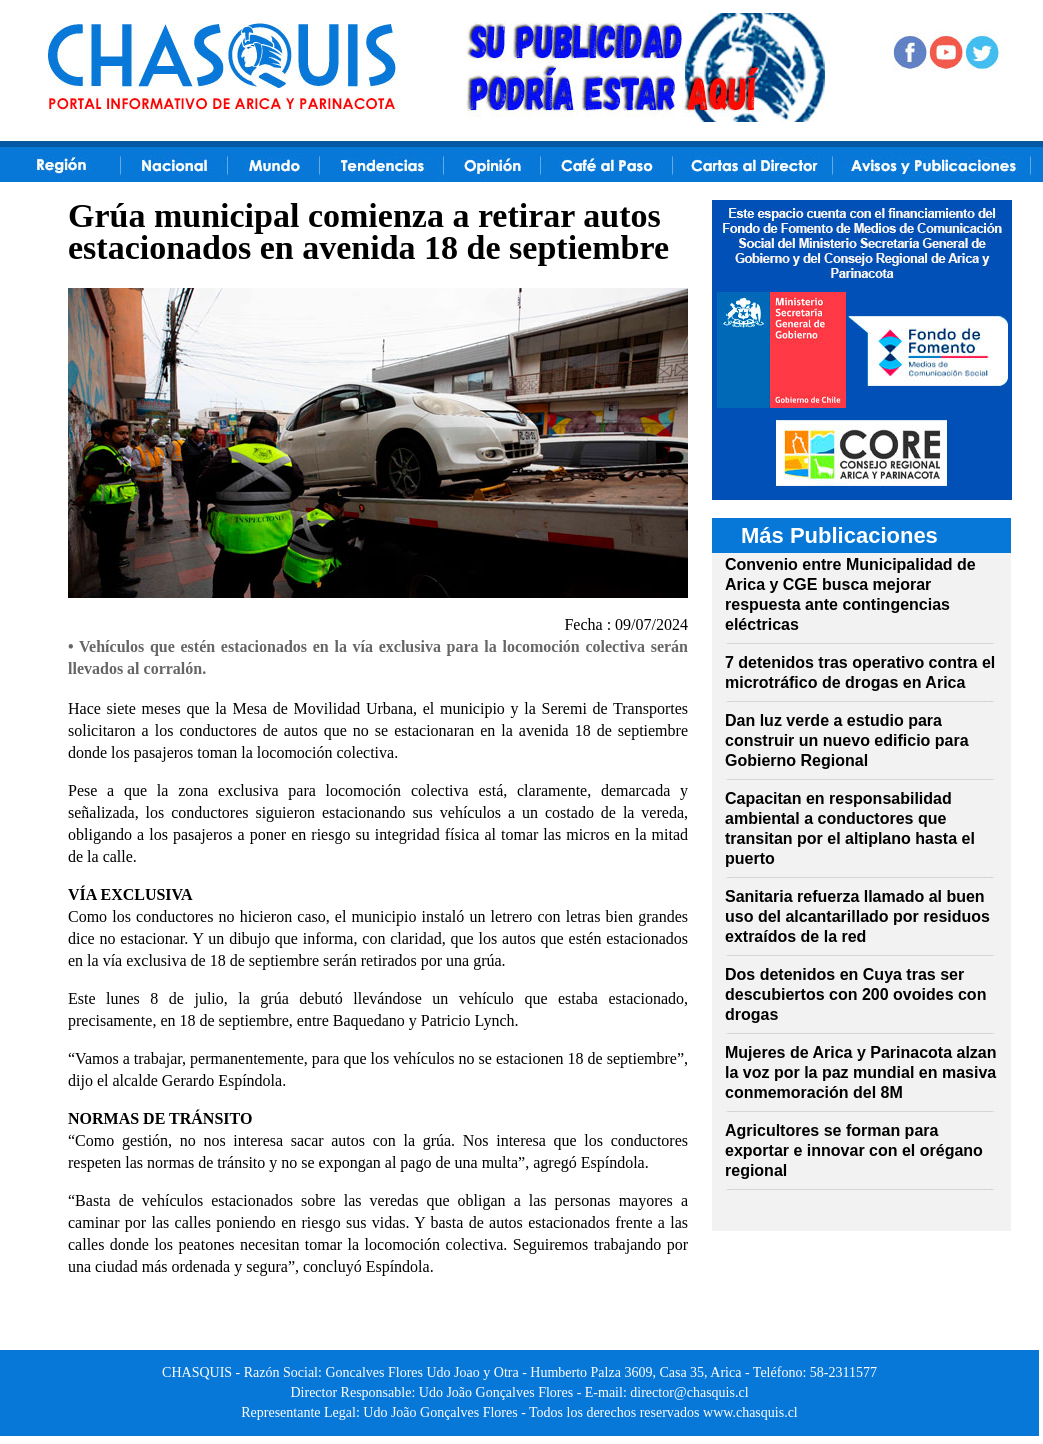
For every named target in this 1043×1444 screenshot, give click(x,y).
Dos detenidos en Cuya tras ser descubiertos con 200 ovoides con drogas (855, 994)
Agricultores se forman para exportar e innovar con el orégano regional (854, 1150)
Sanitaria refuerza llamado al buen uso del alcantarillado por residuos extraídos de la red (857, 916)
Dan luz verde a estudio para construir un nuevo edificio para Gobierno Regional (847, 740)
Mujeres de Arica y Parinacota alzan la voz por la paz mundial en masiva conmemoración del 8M (861, 1072)
